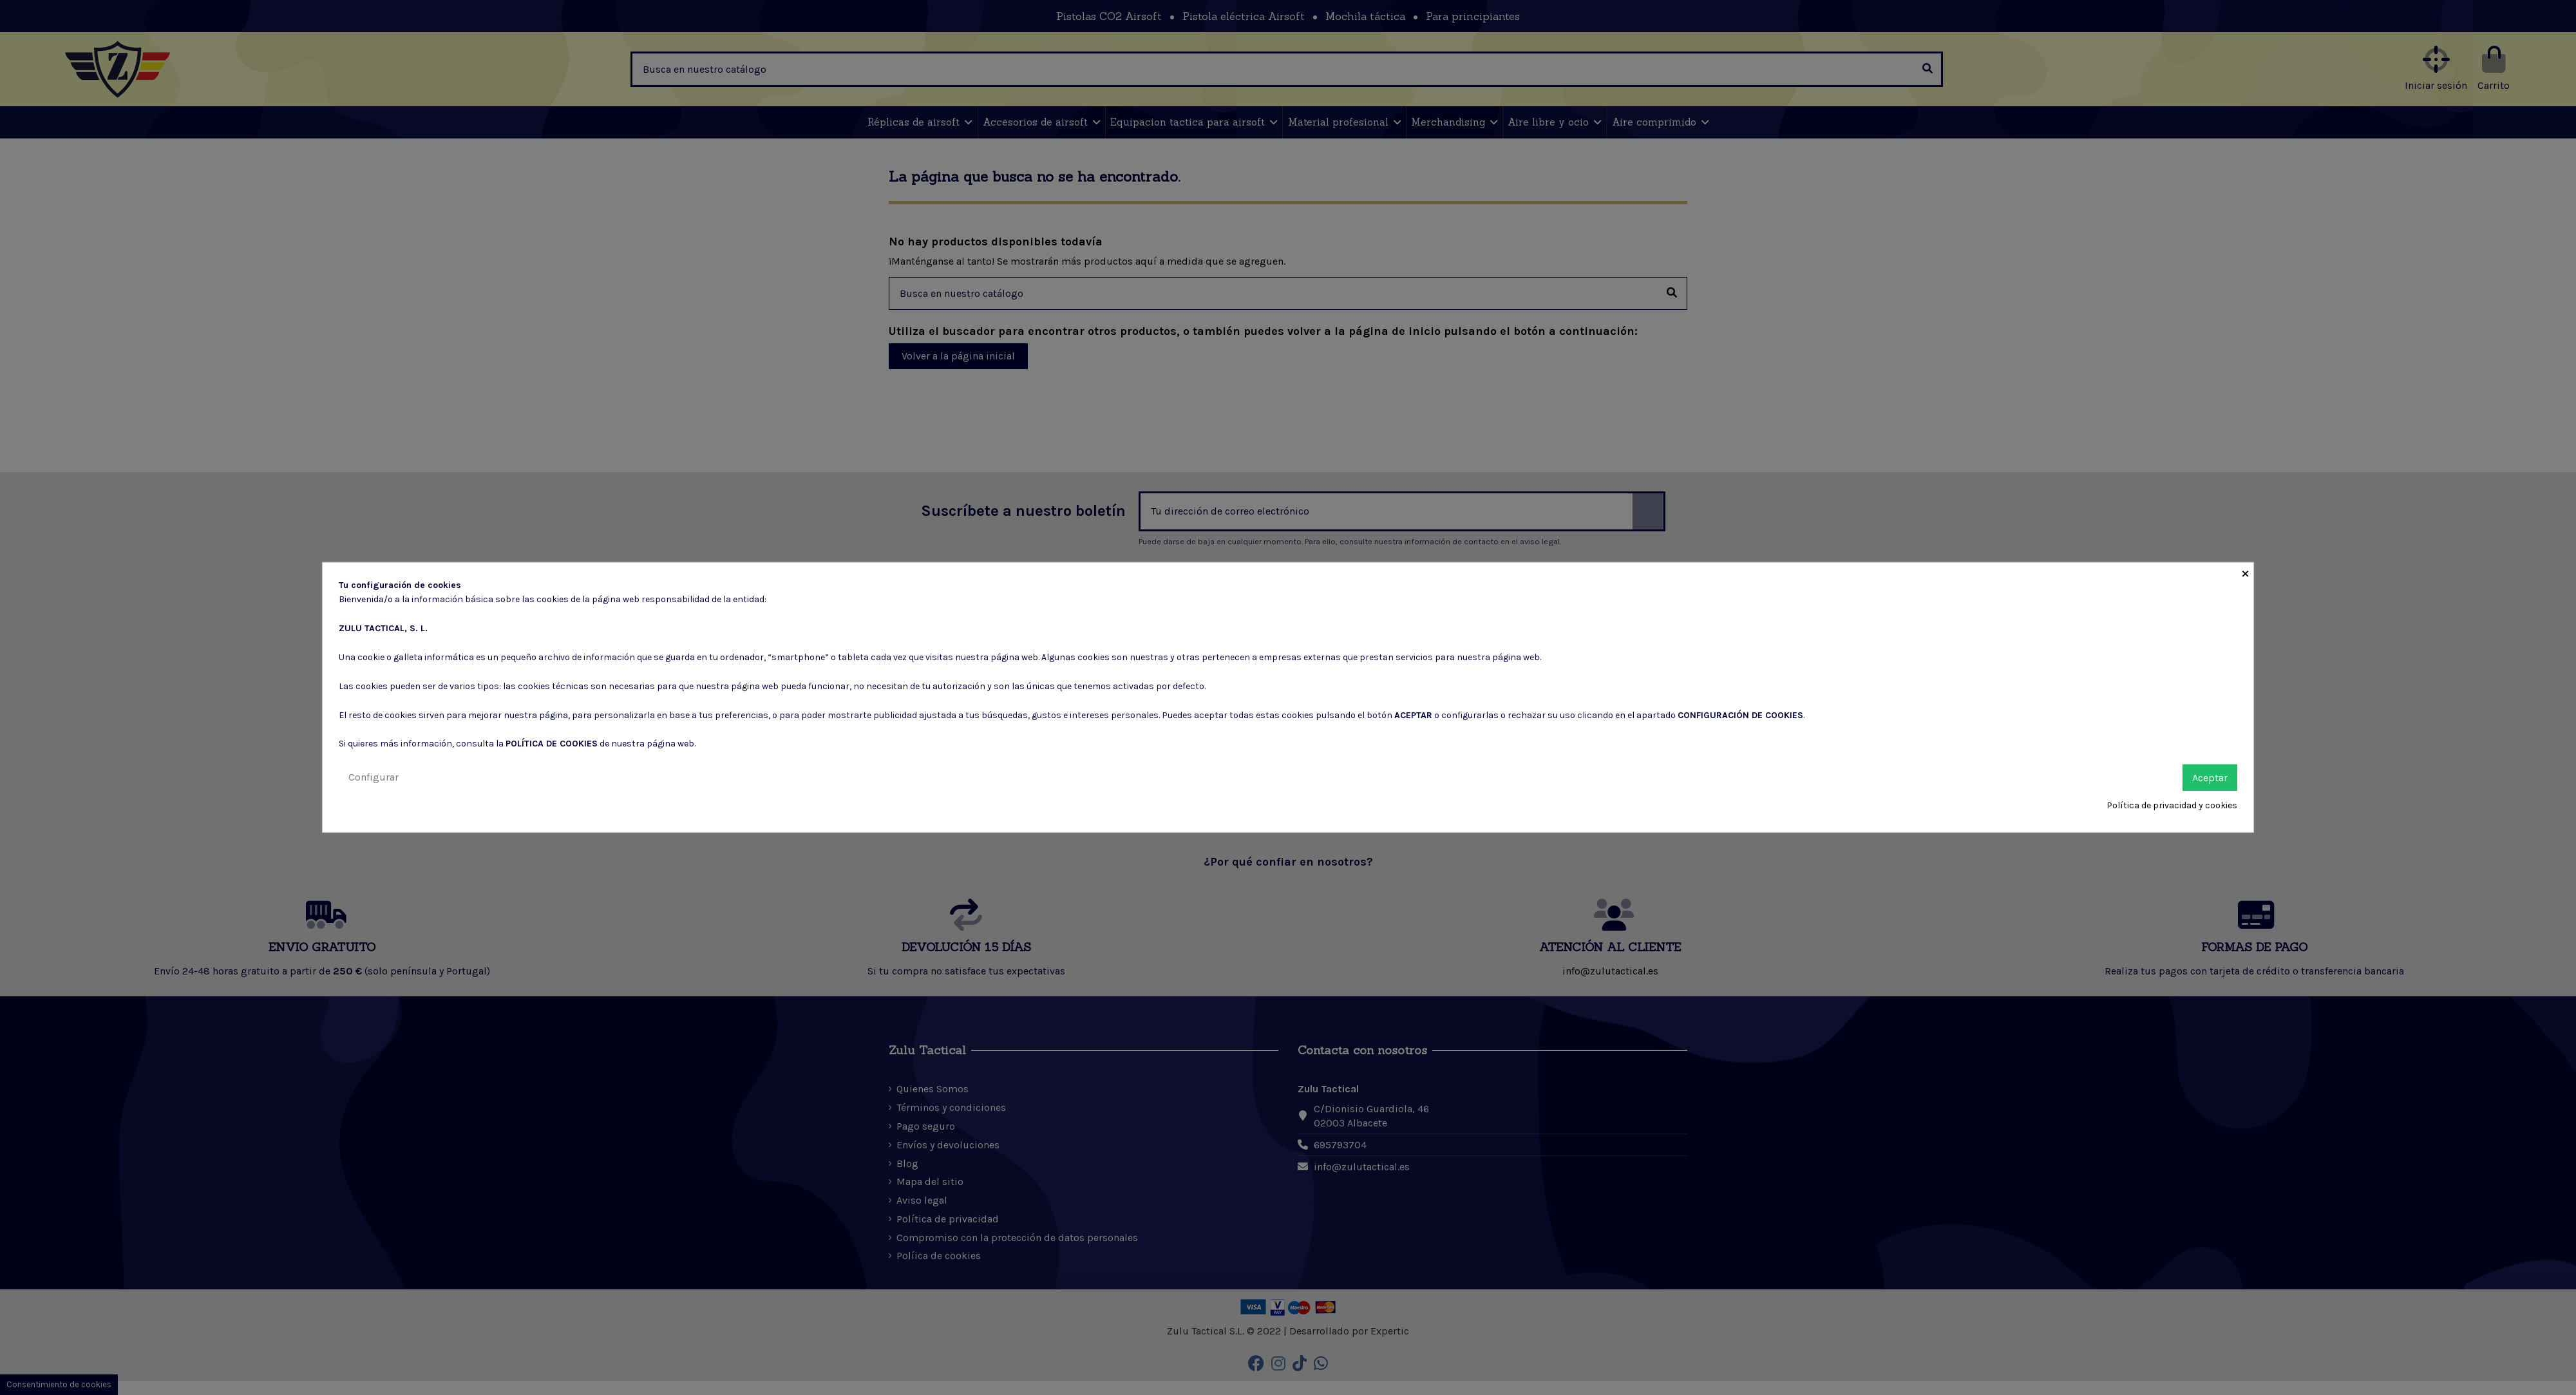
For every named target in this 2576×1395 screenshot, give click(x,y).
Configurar (373, 776)
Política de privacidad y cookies (2172, 805)
